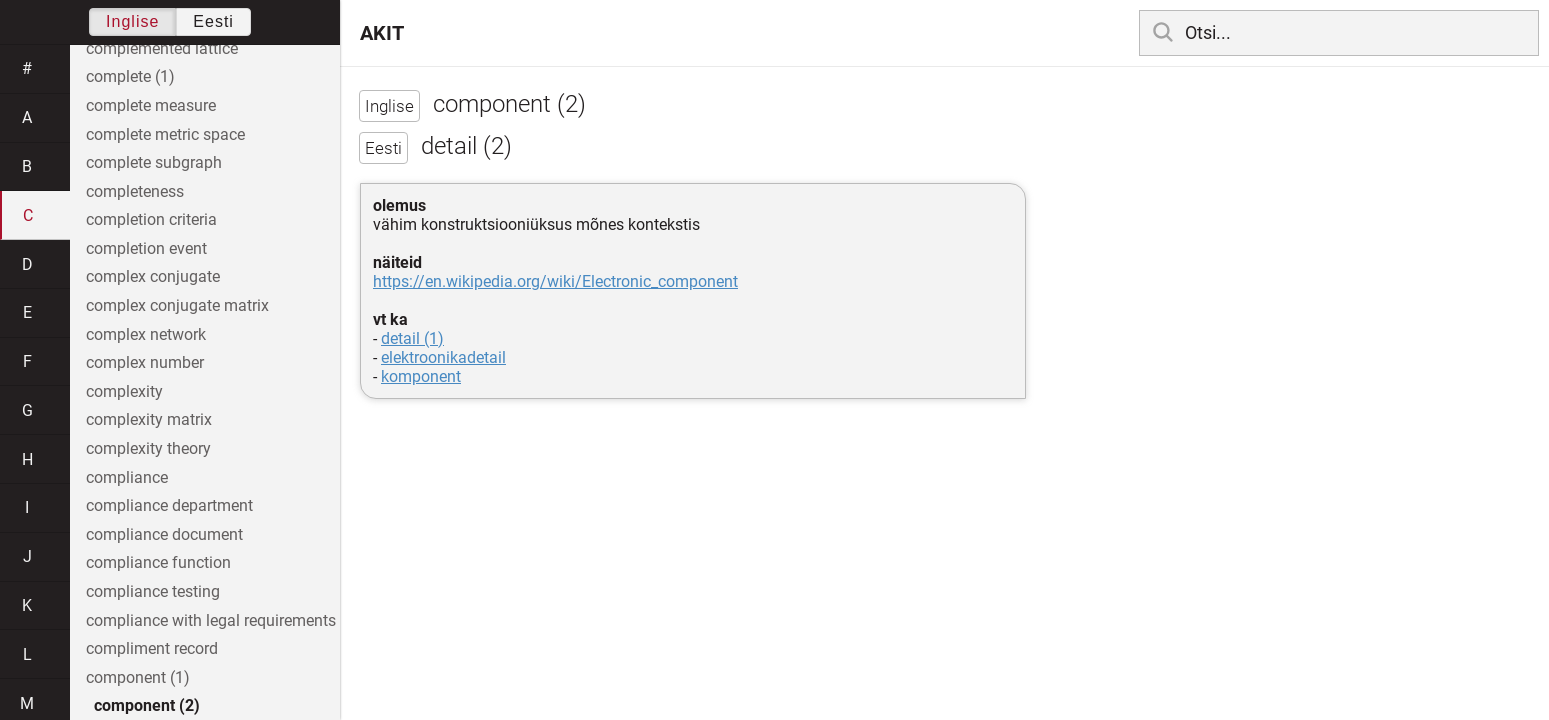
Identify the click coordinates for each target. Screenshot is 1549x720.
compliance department (169, 505)
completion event (146, 248)
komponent (421, 376)
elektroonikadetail (443, 357)
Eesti (213, 21)
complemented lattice (162, 48)
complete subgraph (154, 162)
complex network (146, 334)
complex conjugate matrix (177, 305)
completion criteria (151, 219)
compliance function (158, 562)
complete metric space (165, 134)
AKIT (382, 33)
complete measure (151, 105)
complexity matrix (149, 419)
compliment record (152, 648)
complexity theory (148, 448)
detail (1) (412, 338)
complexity (124, 391)
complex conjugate (153, 276)
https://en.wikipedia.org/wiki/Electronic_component (555, 281)
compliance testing (153, 591)
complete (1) (130, 76)
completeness (135, 191)
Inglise (132, 21)
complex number (145, 362)
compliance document (164, 534)
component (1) (138, 677)
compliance (127, 477)
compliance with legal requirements (211, 620)
